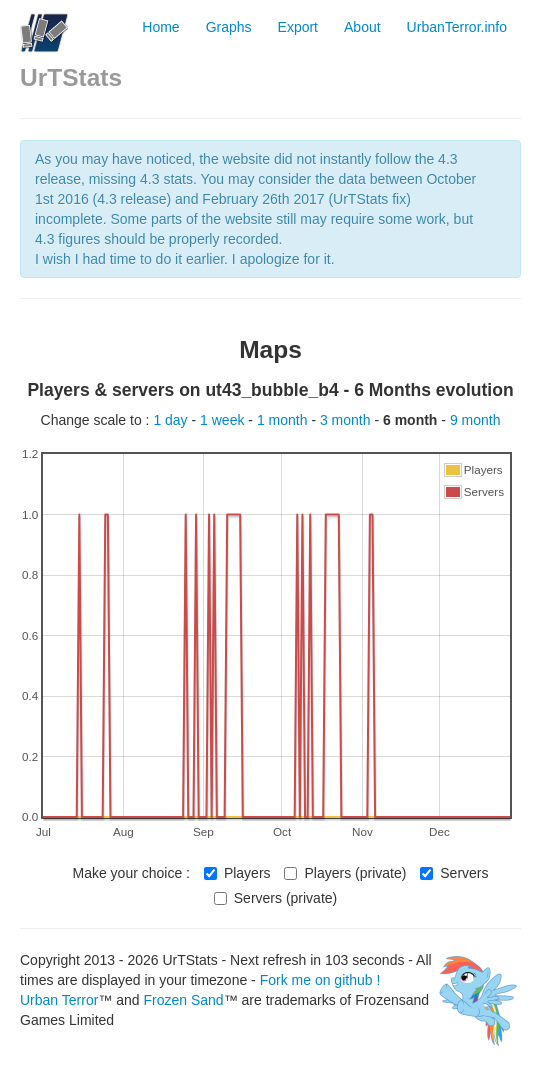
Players (237, 873)
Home (160, 27)
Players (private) (345, 873)
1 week (224, 420)
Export (298, 27)
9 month (475, 420)
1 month (284, 420)
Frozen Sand (183, 1000)
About (362, 27)
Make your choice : (131, 873)
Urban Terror (59, 1000)
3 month (347, 420)
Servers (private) (275, 898)
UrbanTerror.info (457, 27)
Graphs (229, 27)
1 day (172, 420)
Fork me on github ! (320, 980)
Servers (454, 873)
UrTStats (71, 77)
